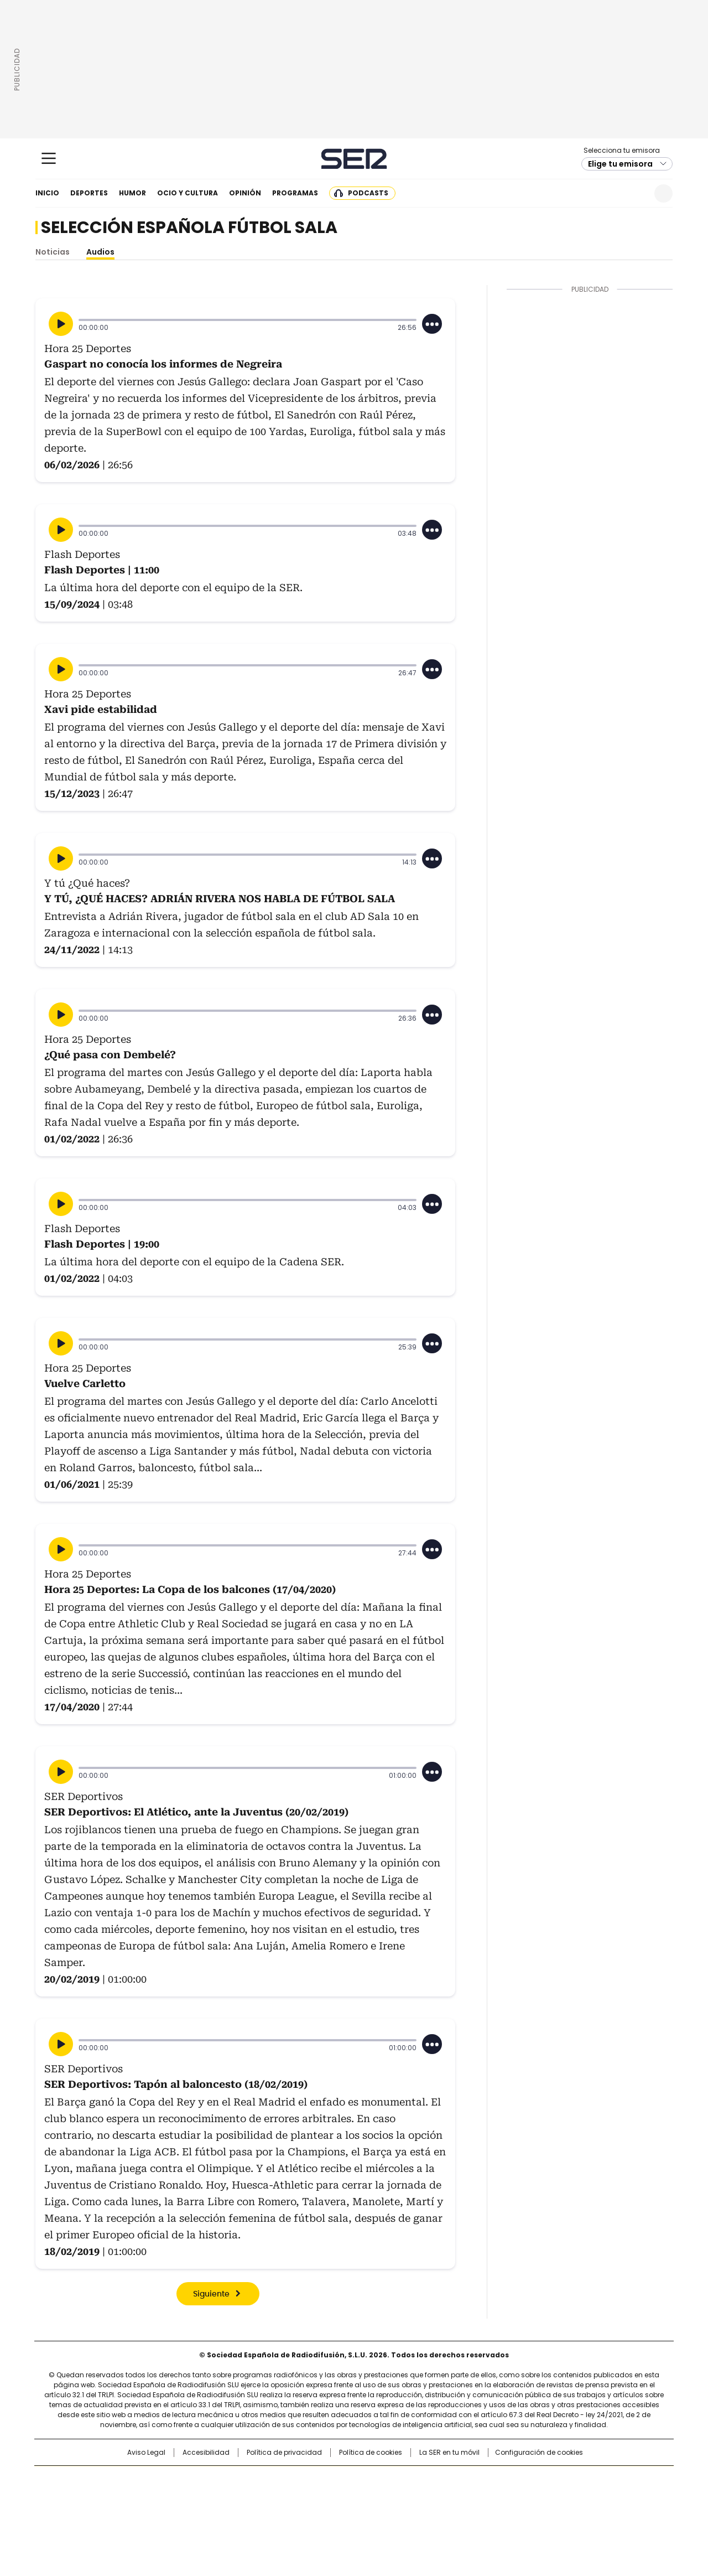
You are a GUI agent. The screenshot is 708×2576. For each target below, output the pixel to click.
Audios (100, 251)
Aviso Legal (146, 2452)
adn (513, 2479)
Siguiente (211, 2294)
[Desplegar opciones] (432, 324)
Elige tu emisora (620, 163)
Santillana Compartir (385, 2479)
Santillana (324, 2479)
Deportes (89, 193)
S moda (422, 2513)
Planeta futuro (503, 2497)
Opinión (245, 193)
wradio (332, 2497)
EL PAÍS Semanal (456, 2497)
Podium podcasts (327, 2513)
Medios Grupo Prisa (129, 2517)
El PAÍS (223, 2479)
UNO (299, 2497)
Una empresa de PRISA (129, 2490)
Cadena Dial (416, 2497)
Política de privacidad (284, 2452)
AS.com (476, 2479)
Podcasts (368, 193)
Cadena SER (354, 158)
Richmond (219, 2513)
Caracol (553, 2479)
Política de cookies (370, 2452)
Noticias (52, 251)
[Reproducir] (61, 324)
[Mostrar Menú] (48, 158)
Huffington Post (240, 2497)
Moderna (275, 2513)
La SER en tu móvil (449, 2452)
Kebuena (549, 2497)
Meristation (525, 2513)
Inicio (47, 193)
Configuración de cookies (539, 2452)
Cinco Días (375, 2497)
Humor (132, 193)
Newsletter (636, 193)
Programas (295, 193)
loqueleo (470, 2513)
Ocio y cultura (187, 193)
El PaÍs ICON (374, 2513)
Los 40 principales (272, 2479)
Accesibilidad (206, 2452)
